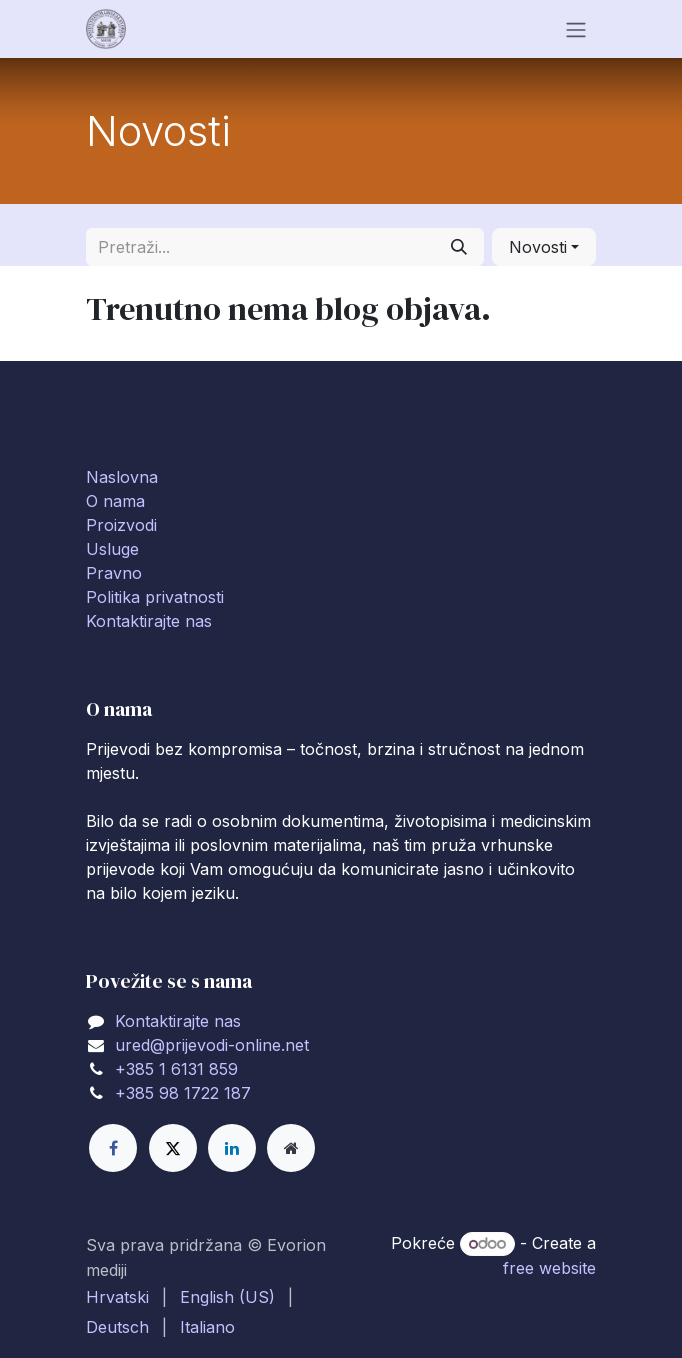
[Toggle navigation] (576, 29)
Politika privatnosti (155, 597)
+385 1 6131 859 (176, 1069)
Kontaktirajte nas (149, 621)
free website (549, 1268)
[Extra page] (291, 1148)
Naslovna (122, 477)
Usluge (112, 549)
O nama (115, 501)
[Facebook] (113, 1148)
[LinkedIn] (232, 1148)
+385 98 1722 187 (183, 1093)
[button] (544, 247)
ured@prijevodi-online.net (212, 1045)
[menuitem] (117, 1297)
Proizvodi (121, 525)
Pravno (114, 573)
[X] (173, 1148)
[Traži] (459, 247)
